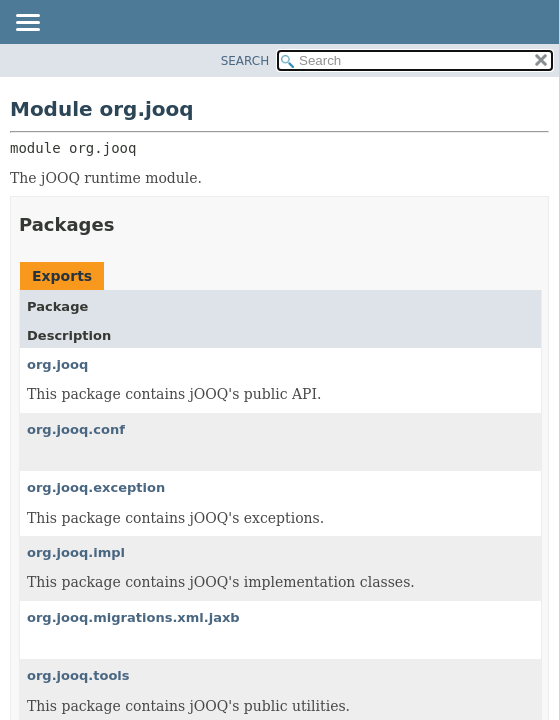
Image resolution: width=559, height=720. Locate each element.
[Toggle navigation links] (27, 24)
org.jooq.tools (78, 675)
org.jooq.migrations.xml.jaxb (133, 617)
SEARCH (245, 61)
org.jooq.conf (76, 429)
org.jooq (57, 364)
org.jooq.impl (76, 552)
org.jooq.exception (96, 487)
